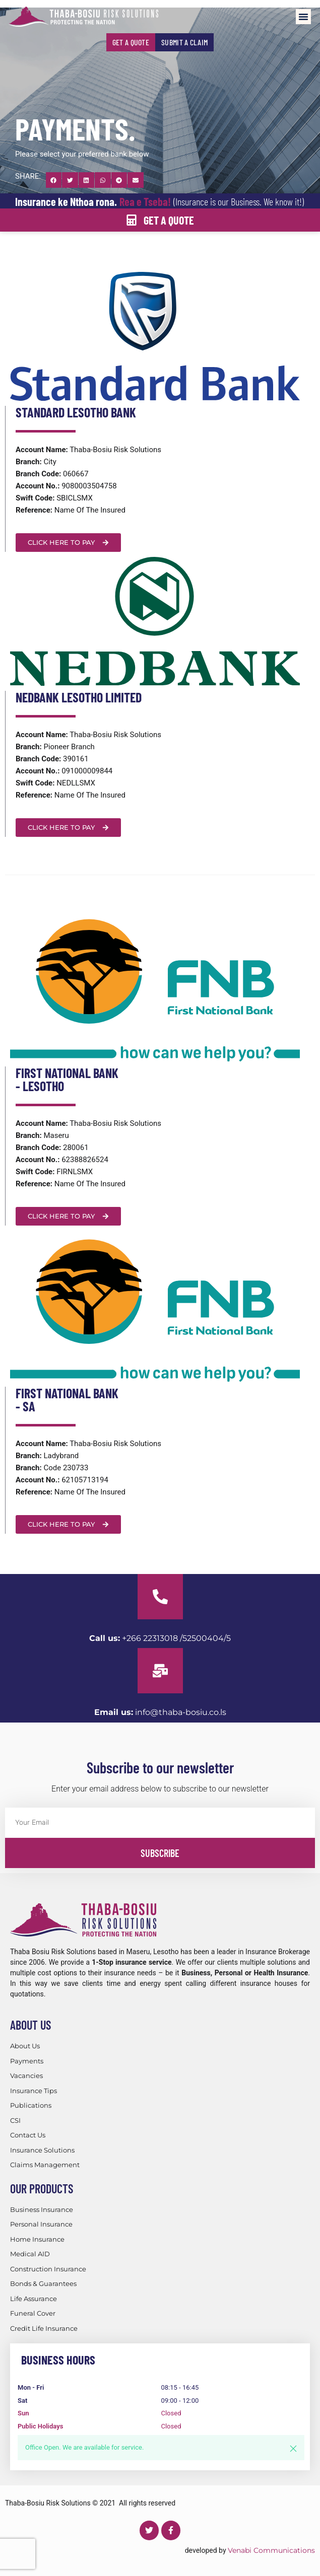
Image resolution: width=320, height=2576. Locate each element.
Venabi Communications (271, 2550)
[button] (303, 16)
